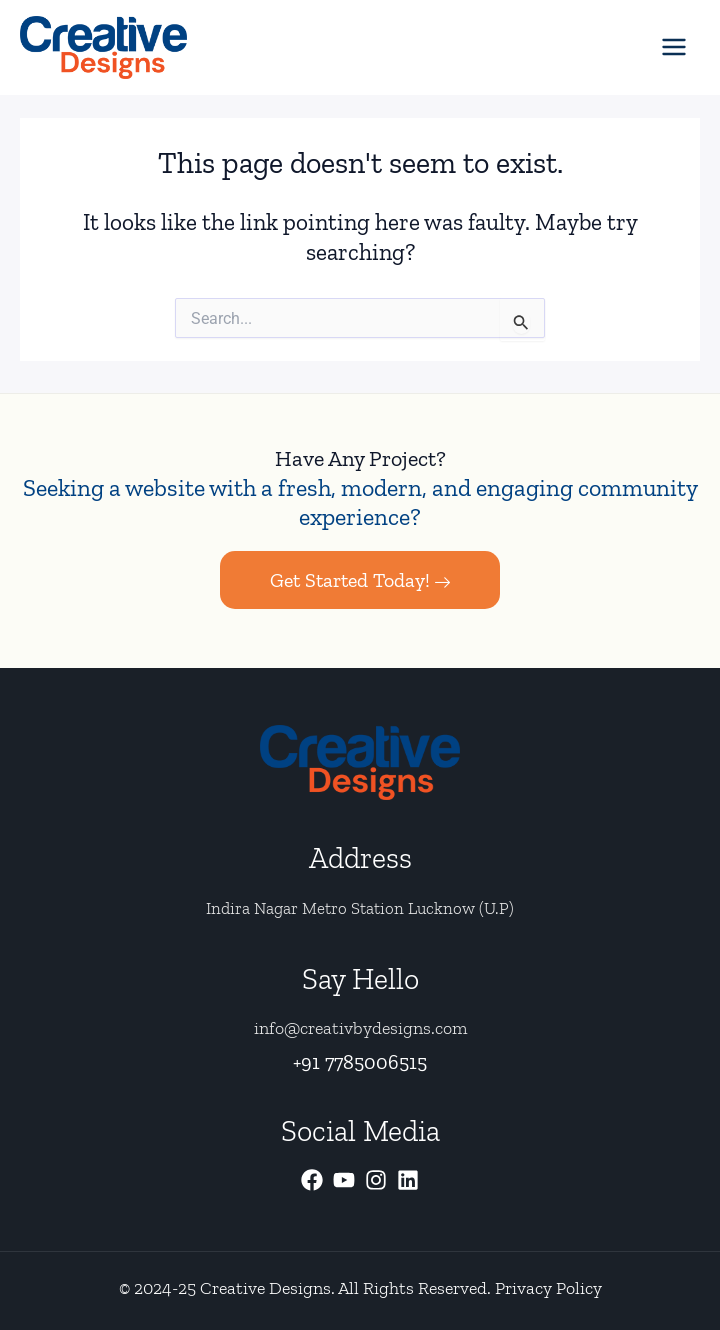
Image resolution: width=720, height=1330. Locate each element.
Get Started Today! (360, 581)
